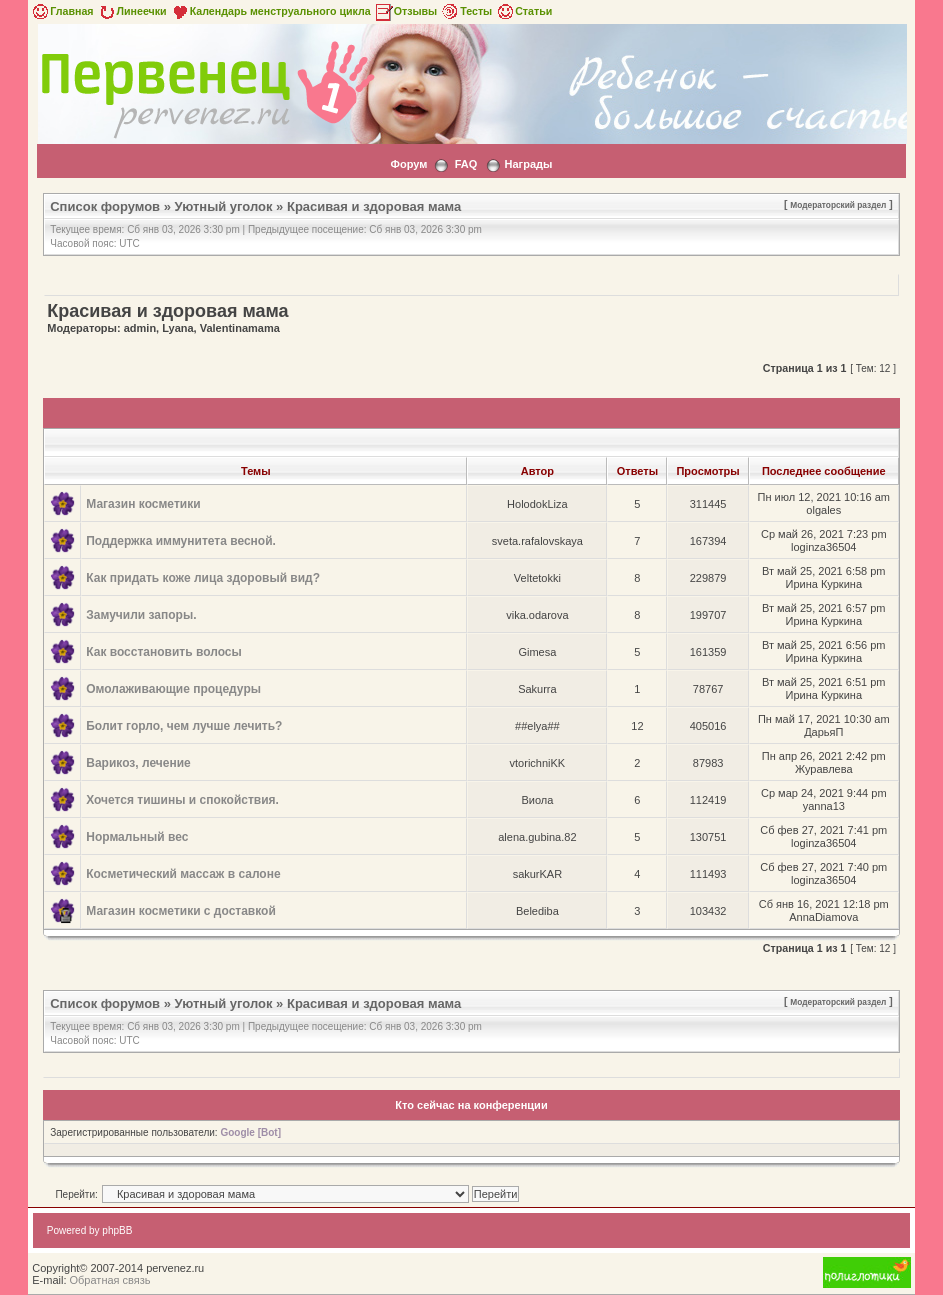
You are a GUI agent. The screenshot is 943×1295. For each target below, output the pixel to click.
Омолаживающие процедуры (173, 689)
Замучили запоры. (141, 615)
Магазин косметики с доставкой (181, 911)
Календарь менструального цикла (270, 11)
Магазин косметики (143, 504)
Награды (529, 164)
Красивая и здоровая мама (374, 206)
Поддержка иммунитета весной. (181, 541)
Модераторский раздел (838, 205)
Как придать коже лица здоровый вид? (203, 578)
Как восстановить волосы (164, 652)
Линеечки (132, 11)
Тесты (466, 11)
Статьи (523, 11)
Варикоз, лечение (138, 763)
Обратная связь (110, 1280)
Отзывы (406, 11)
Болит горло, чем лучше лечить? (184, 726)
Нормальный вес (137, 837)
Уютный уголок (224, 206)
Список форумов (105, 206)
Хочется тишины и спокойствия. (182, 800)
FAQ (466, 164)
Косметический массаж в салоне (183, 874)
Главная (61, 11)
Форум (409, 164)
